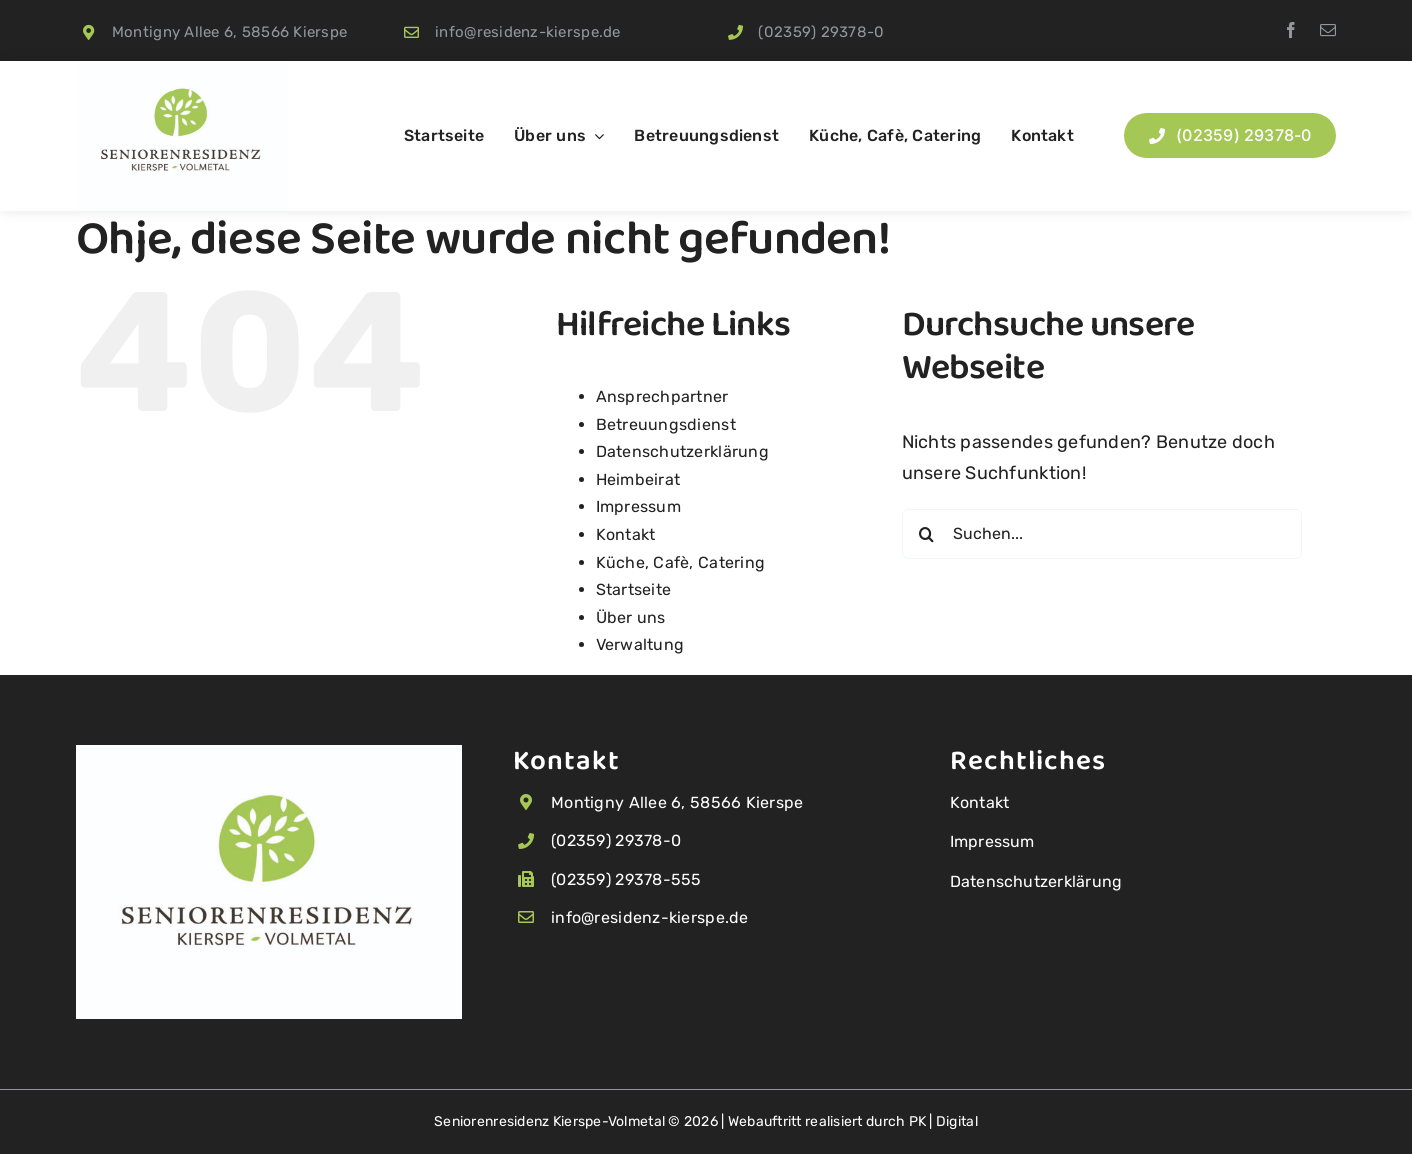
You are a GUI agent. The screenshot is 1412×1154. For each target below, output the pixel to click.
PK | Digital (943, 1121)
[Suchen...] (1102, 534)
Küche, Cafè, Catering (681, 562)
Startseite (634, 589)
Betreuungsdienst (666, 424)
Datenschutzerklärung (682, 451)
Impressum (638, 506)
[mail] (1328, 30)
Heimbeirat (638, 479)
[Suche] (927, 534)
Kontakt (626, 534)
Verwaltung (640, 644)
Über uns (631, 617)
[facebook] (1291, 30)
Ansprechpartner (662, 396)
